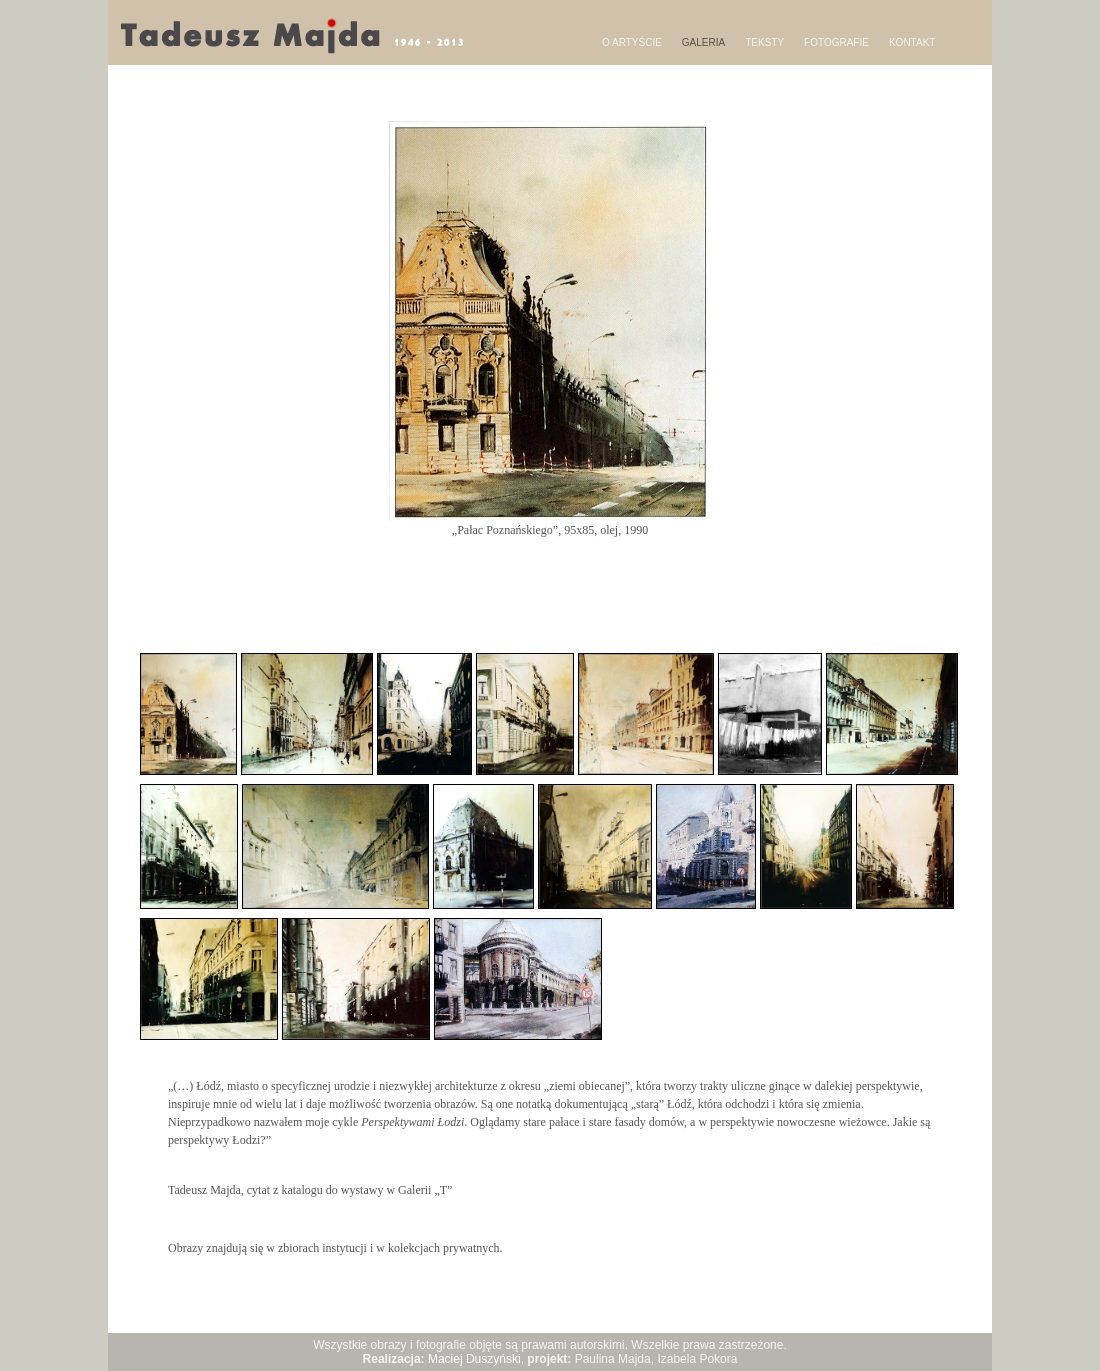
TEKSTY (764, 42)
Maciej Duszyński (474, 1359)
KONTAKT (912, 42)
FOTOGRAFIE (836, 42)
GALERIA (703, 42)
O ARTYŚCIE (632, 42)
